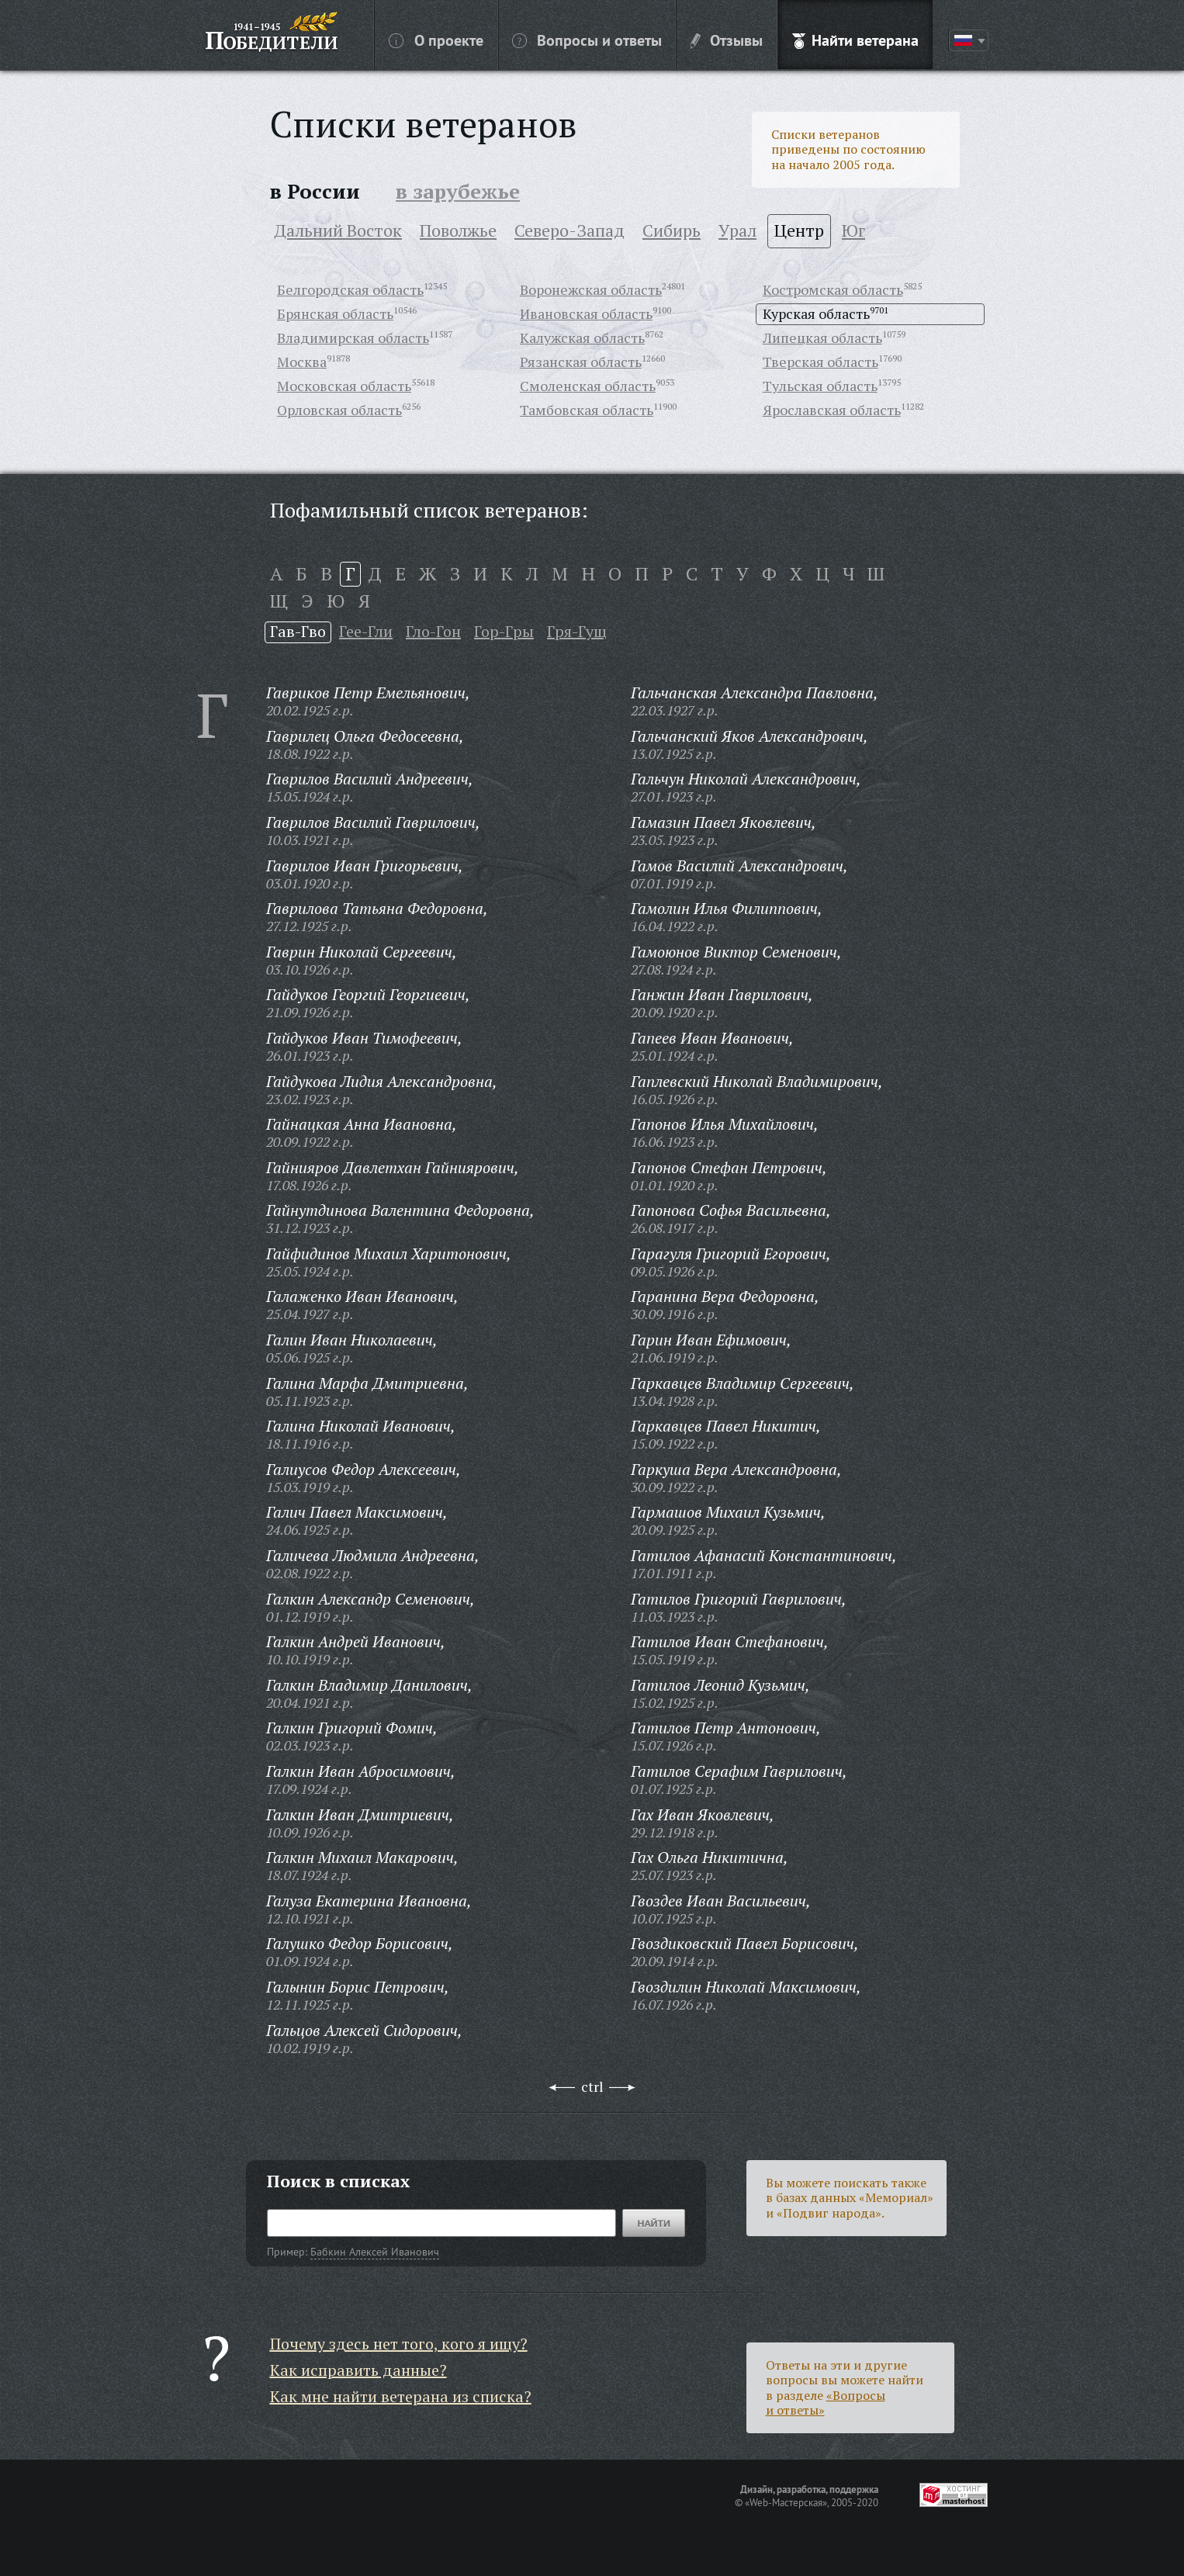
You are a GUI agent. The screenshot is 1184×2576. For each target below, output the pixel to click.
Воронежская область (591, 289)
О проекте (436, 39)
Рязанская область (581, 361)
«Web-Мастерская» (786, 2502)
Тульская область (820, 385)
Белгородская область (350, 289)
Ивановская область (586, 313)
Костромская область (833, 289)
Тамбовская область (586, 409)
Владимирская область (353, 337)
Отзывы (727, 39)
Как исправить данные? (358, 2370)
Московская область (344, 385)
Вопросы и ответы (587, 39)
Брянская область (335, 313)
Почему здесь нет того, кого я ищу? (399, 2343)
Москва (302, 361)
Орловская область (339, 409)
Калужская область (582, 337)
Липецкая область (822, 337)
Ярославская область (832, 409)
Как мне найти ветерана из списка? (400, 2396)
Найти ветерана (855, 39)
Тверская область (820, 361)
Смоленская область (588, 385)
